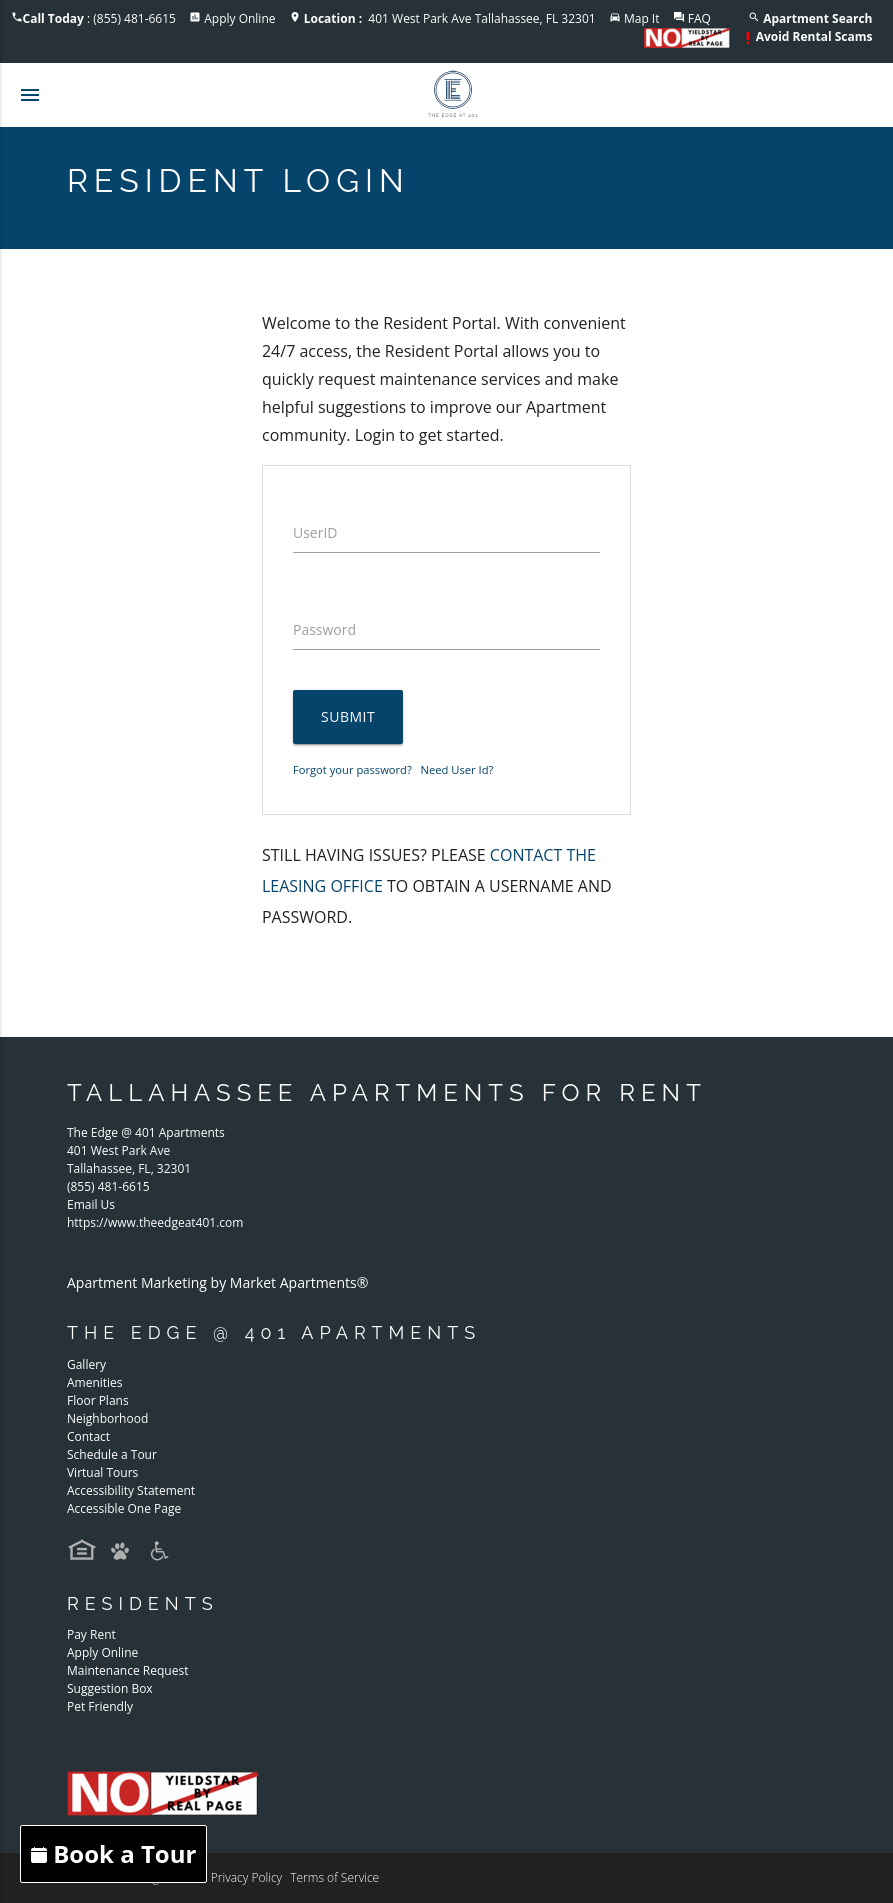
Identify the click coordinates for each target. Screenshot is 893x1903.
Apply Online (239, 18)
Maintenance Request (127, 1670)
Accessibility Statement (131, 1490)
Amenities (95, 1382)
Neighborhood (107, 1418)
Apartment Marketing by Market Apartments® (217, 1282)
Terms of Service (334, 1877)
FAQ (699, 18)
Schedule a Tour (112, 1454)
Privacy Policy (246, 1877)
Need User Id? (457, 769)
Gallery (86, 1364)
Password (324, 629)
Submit (348, 716)
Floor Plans (98, 1400)
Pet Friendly (100, 1706)
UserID (315, 532)
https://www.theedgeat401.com (155, 1222)
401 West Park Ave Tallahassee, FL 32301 (450, 18)
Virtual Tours (102, 1472)
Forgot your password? (352, 769)
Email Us (91, 1204)
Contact (88, 1436)
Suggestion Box (110, 1688)
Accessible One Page (124, 1508)
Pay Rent (91, 1634)
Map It (642, 18)
